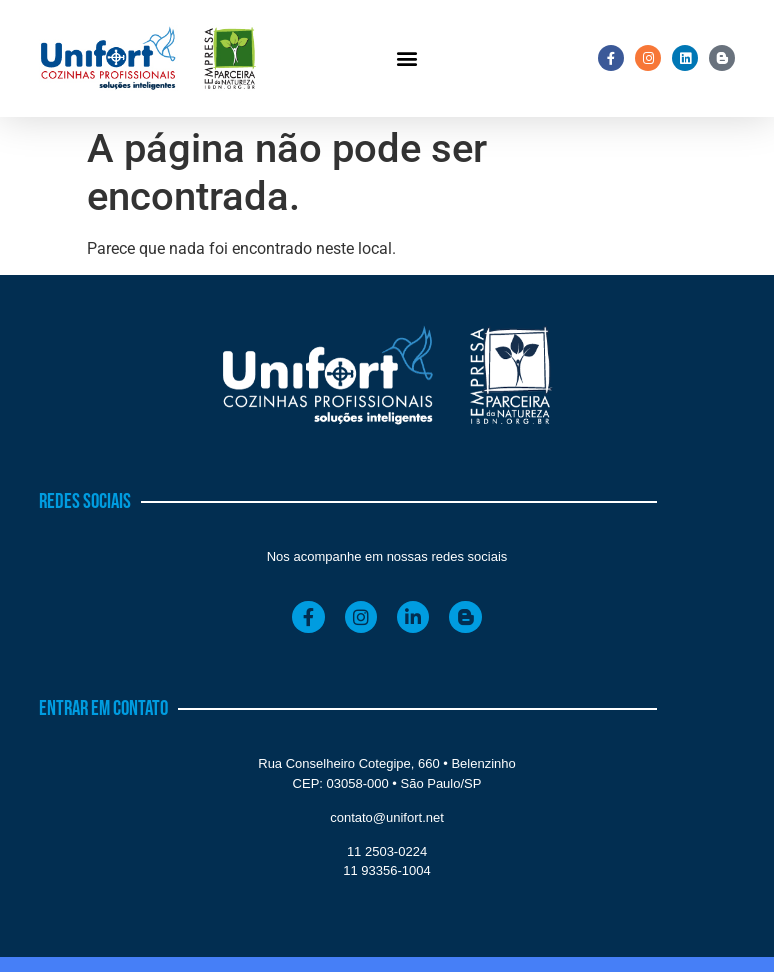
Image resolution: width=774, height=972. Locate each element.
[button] (406, 58)
